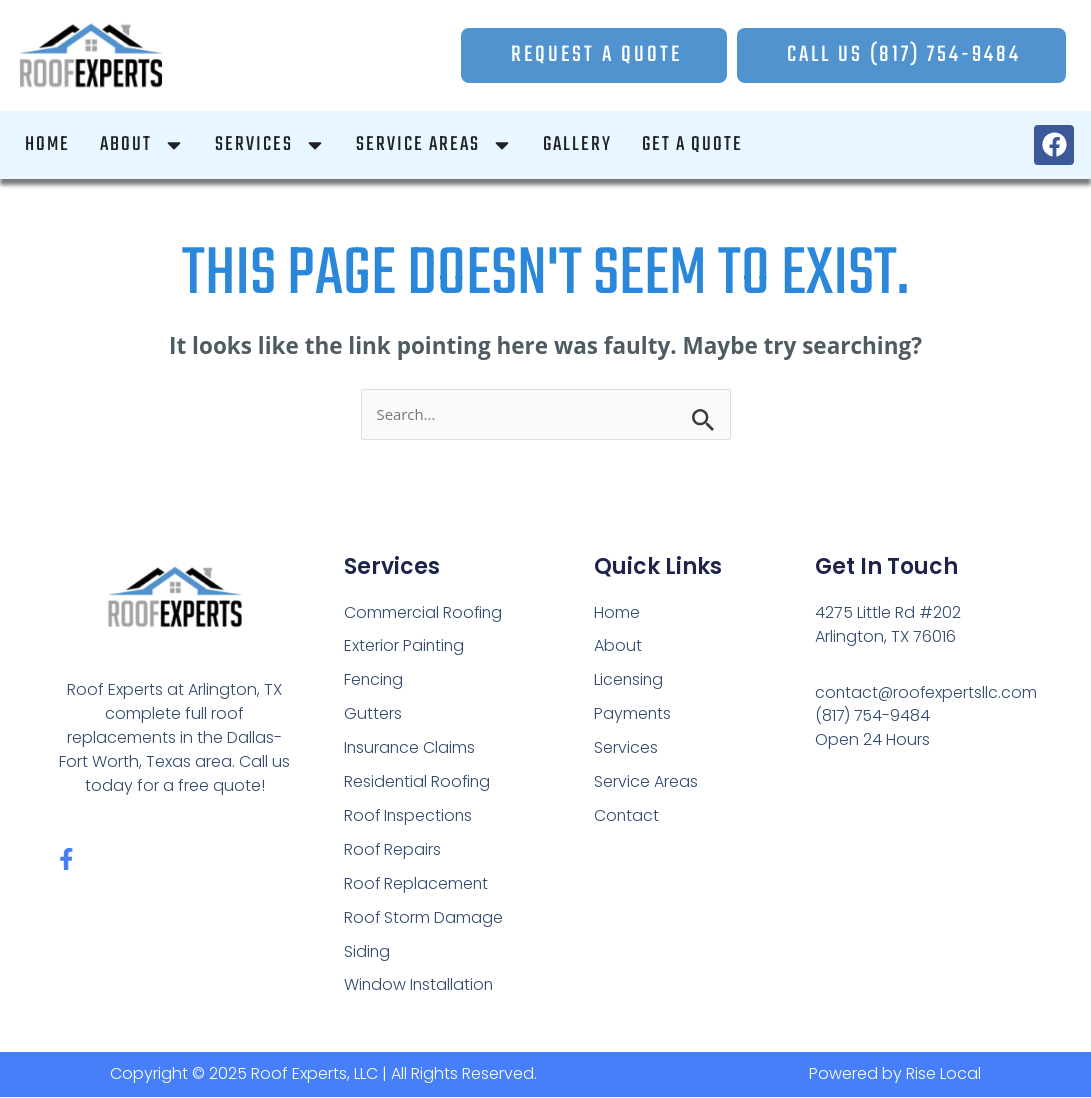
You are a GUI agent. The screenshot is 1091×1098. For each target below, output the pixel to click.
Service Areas (646, 782)
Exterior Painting (405, 646)
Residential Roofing (418, 782)
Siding (367, 952)
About (618, 646)
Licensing (629, 680)
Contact (627, 816)
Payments (633, 714)
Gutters (373, 714)
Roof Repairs (393, 850)
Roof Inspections (409, 816)
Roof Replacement (417, 884)
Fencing (374, 680)
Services (626, 748)
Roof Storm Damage (424, 918)
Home (617, 612)
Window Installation (420, 986)
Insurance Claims (410, 748)
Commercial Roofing (424, 612)
